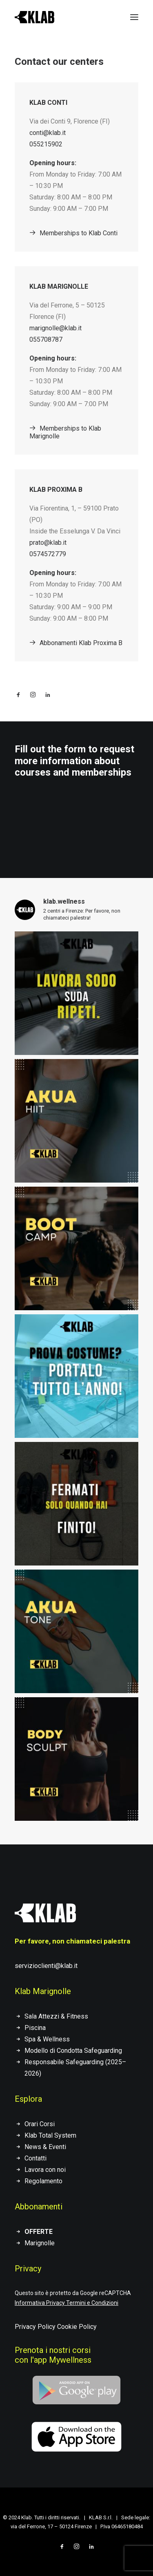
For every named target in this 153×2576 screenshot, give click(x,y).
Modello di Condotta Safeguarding (73, 2050)
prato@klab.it (48, 542)
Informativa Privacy (40, 2303)
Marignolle (39, 2243)
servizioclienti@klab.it (46, 1966)
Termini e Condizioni (92, 2303)
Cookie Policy (77, 2327)
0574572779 (47, 554)
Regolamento (43, 2181)
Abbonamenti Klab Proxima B (75, 643)
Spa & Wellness (47, 2039)
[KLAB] (34, 17)
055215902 (45, 144)
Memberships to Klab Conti (73, 233)
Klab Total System (50, 2135)
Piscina (35, 2028)
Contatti (35, 2158)
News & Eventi (45, 2147)
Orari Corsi (39, 2124)
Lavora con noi (45, 2170)
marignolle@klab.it (55, 328)
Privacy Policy (35, 2327)
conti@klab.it (47, 133)
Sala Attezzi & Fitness (56, 2016)
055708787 (45, 339)
